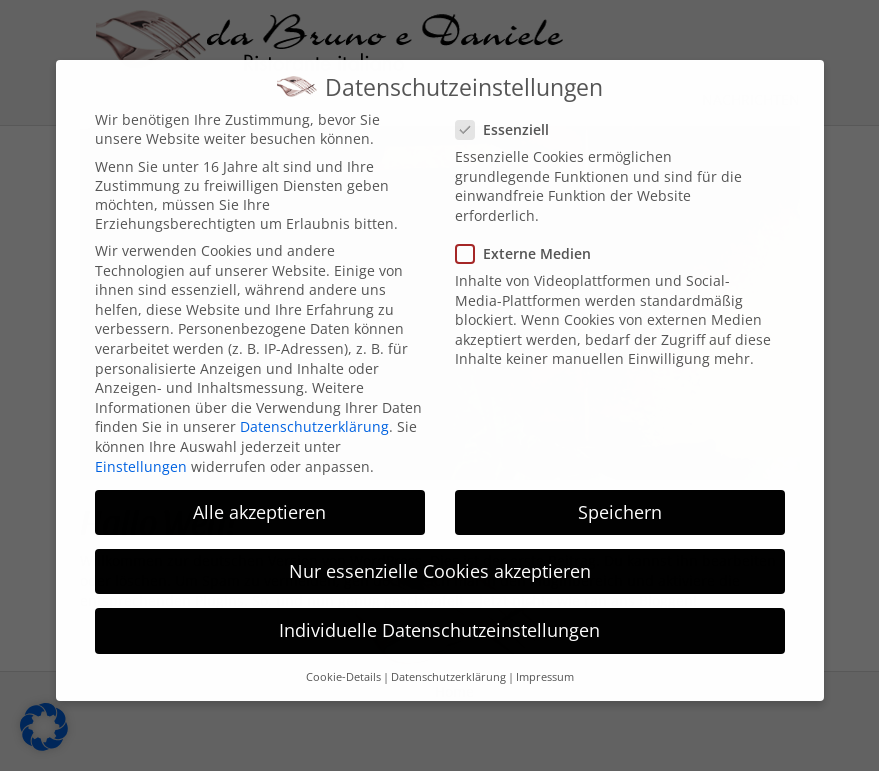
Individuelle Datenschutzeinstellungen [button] (439, 613)
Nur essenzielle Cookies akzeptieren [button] (440, 554)
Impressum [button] (545, 660)
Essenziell (508, 112)
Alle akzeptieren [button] (259, 495)
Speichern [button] (620, 495)
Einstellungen (141, 449)
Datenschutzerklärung (314, 410)
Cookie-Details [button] (343, 660)
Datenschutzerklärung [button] (448, 660)
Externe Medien (529, 236)
